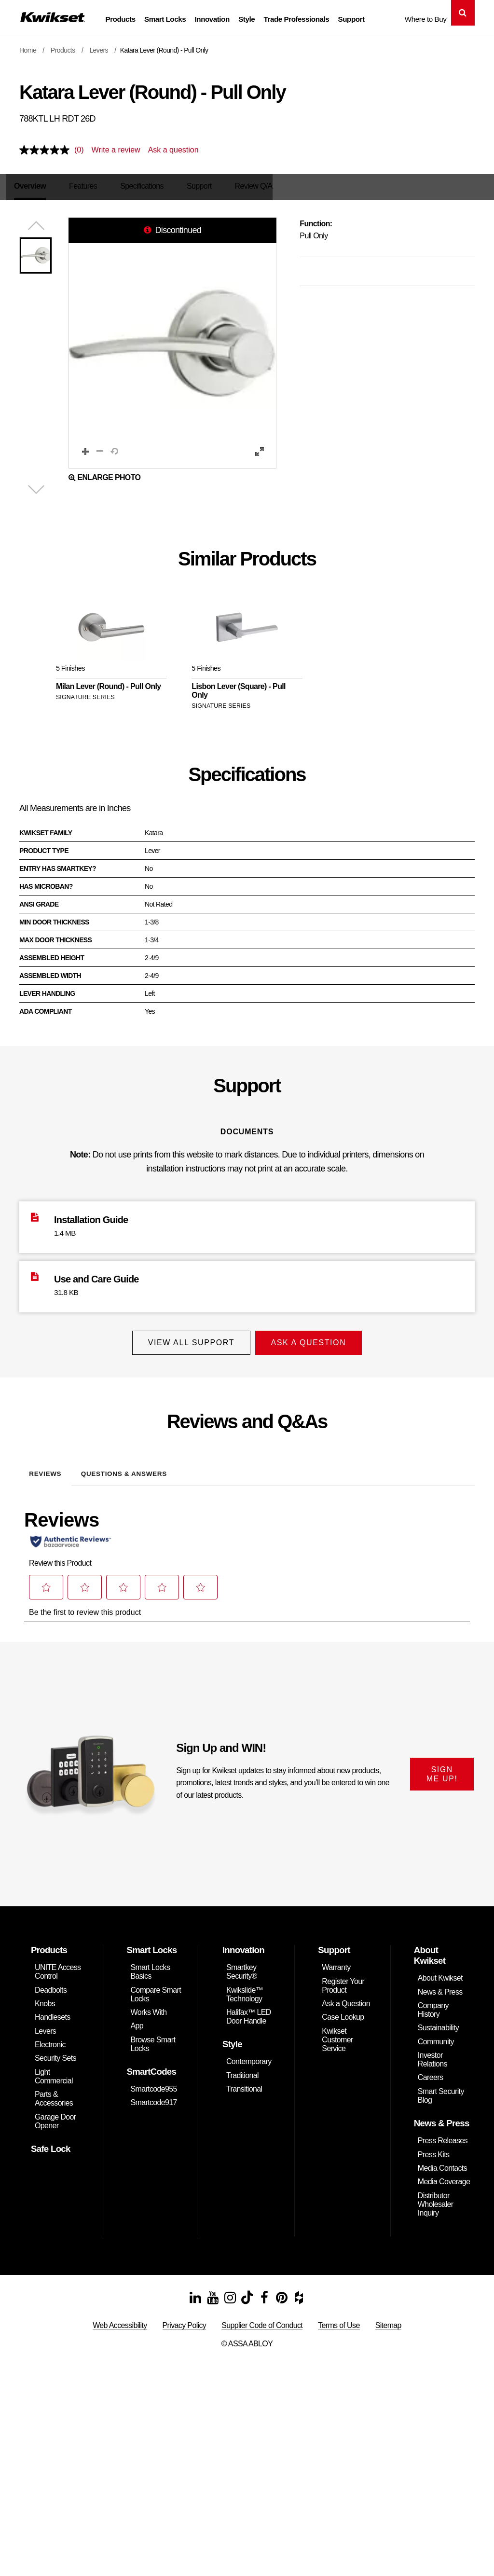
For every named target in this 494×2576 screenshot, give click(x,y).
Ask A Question (311, 1343)
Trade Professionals (296, 19)
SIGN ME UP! (442, 1769)
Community (436, 2037)
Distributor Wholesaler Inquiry (435, 2199)
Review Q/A (258, 186)
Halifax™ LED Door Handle (248, 2011)
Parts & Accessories (54, 2093)
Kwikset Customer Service (337, 2035)
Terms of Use (339, 2320)
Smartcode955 (153, 2084)
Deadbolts (51, 1985)
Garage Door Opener (55, 2116)
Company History (433, 2005)
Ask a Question (346, 1999)
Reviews (45, 1469)
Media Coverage (444, 2177)
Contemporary (249, 2057)
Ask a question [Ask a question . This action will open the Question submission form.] (173, 150)
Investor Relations (432, 2054)
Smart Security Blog (441, 2090)
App (136, 2021)
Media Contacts (442, 2163)
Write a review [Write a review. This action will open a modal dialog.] (116, 150)
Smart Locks (165, 19)
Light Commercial (54, 2071)
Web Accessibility (120, 2320)
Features (88, 186)
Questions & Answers (124, 1469)
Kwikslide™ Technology (244, 1989)
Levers (98, 50)
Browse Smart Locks (152, 2039)
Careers (430, 2073)
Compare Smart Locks (155, 1989)
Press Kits (434, 2150)
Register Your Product (343, 1980)
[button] (172, 343)
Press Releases (442, 2136)
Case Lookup (343, 2012)
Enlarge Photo (104, 478)
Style (246, 19)
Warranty (336, 1962)
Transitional (244, 2084)
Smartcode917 (153, 2098)
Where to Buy (426, 19)
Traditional (242, 2070)
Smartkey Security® (241, 1966)
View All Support (188, 1343)
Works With (148, 2007)
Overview (35, 186)
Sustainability (438, 2023)
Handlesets (52, 2012)
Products (120, 19)
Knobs (45, 1999)
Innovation (212, 19)
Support (351, 19)
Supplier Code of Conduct (261, 2320)
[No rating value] (46, 150)
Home (27, 50)
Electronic (50, 2040)
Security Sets (55, 2054)
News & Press (440, 1987)
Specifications (147, 186)
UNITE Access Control (58, 1966)
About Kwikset (440, 1973)
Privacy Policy (184, 2320)
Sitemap (388, 2320)
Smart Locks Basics (150, 1966)
